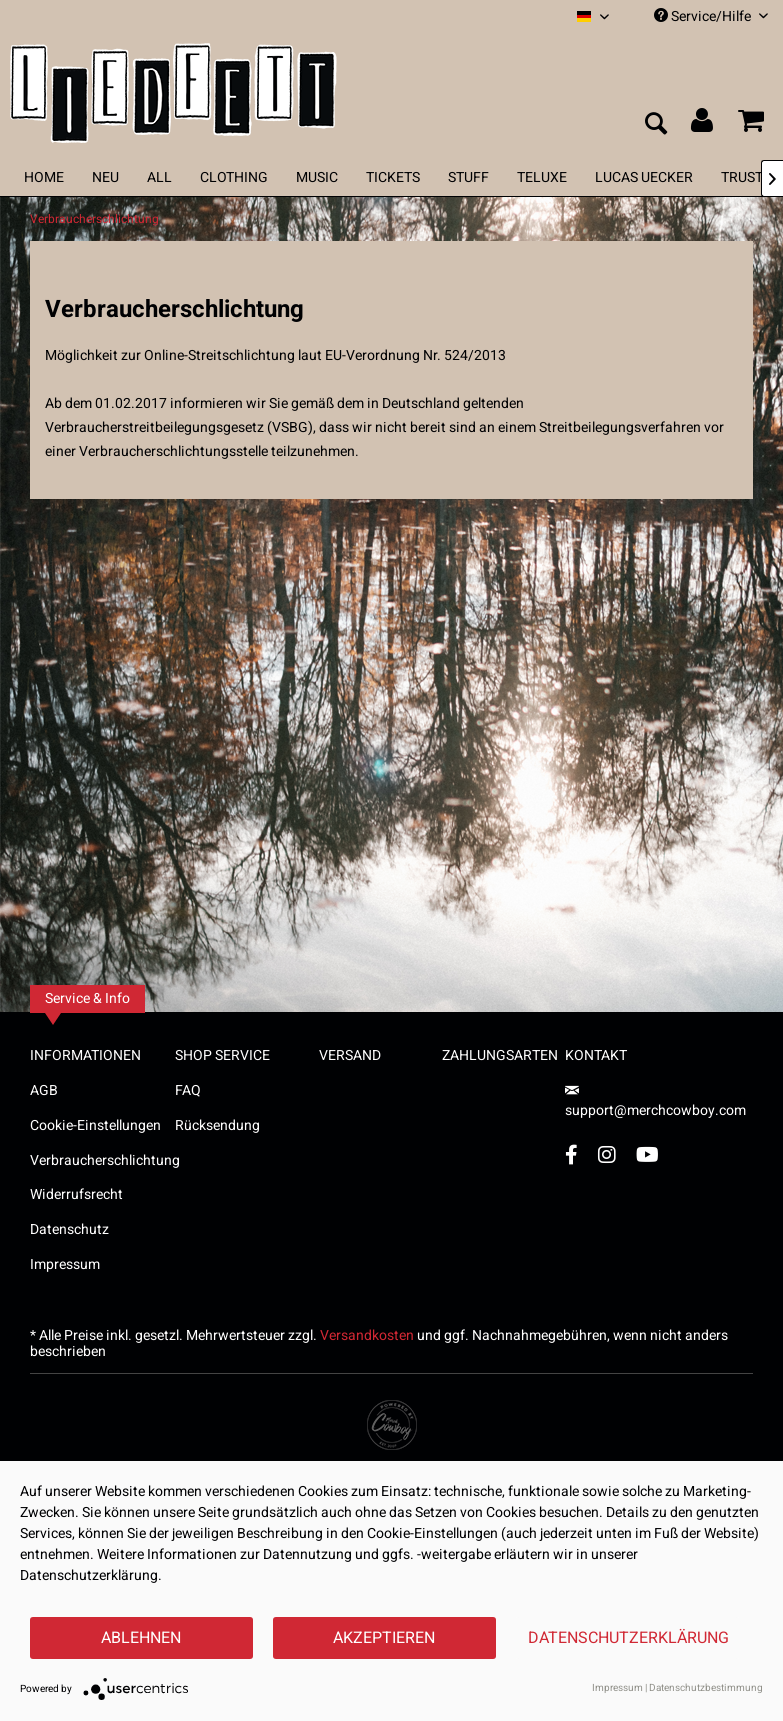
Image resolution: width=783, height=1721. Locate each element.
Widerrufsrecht (76, 1194)
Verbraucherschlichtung (102, 1160)
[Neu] (105, 177)
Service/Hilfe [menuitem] (711, 16)
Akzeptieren (384, 1638)
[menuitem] (593, 16)
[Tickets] (393, 177)
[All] (159, 177)
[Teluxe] (542, 177)
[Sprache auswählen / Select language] (593, 16)
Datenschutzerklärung (628, 1638)
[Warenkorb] (751, 125)
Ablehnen (141, 1638)
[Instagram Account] (607, 1154)
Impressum (65, 1264)
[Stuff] (468, 177)
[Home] (44, 177)
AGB (44, 1090)
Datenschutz (69, 1229)
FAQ (188, 1090)
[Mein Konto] (703, 125)
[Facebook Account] (571, 1154)
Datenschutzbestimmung (706, 1688)
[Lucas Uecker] (644, 177)
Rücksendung (217, 1125)
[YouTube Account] (647, 1154)
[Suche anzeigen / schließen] (655, 125)
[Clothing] (234, 177)
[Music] (317, 177)
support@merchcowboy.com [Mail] (655, 1103)
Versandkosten (367, 1335)
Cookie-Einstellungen (95, 1125)
